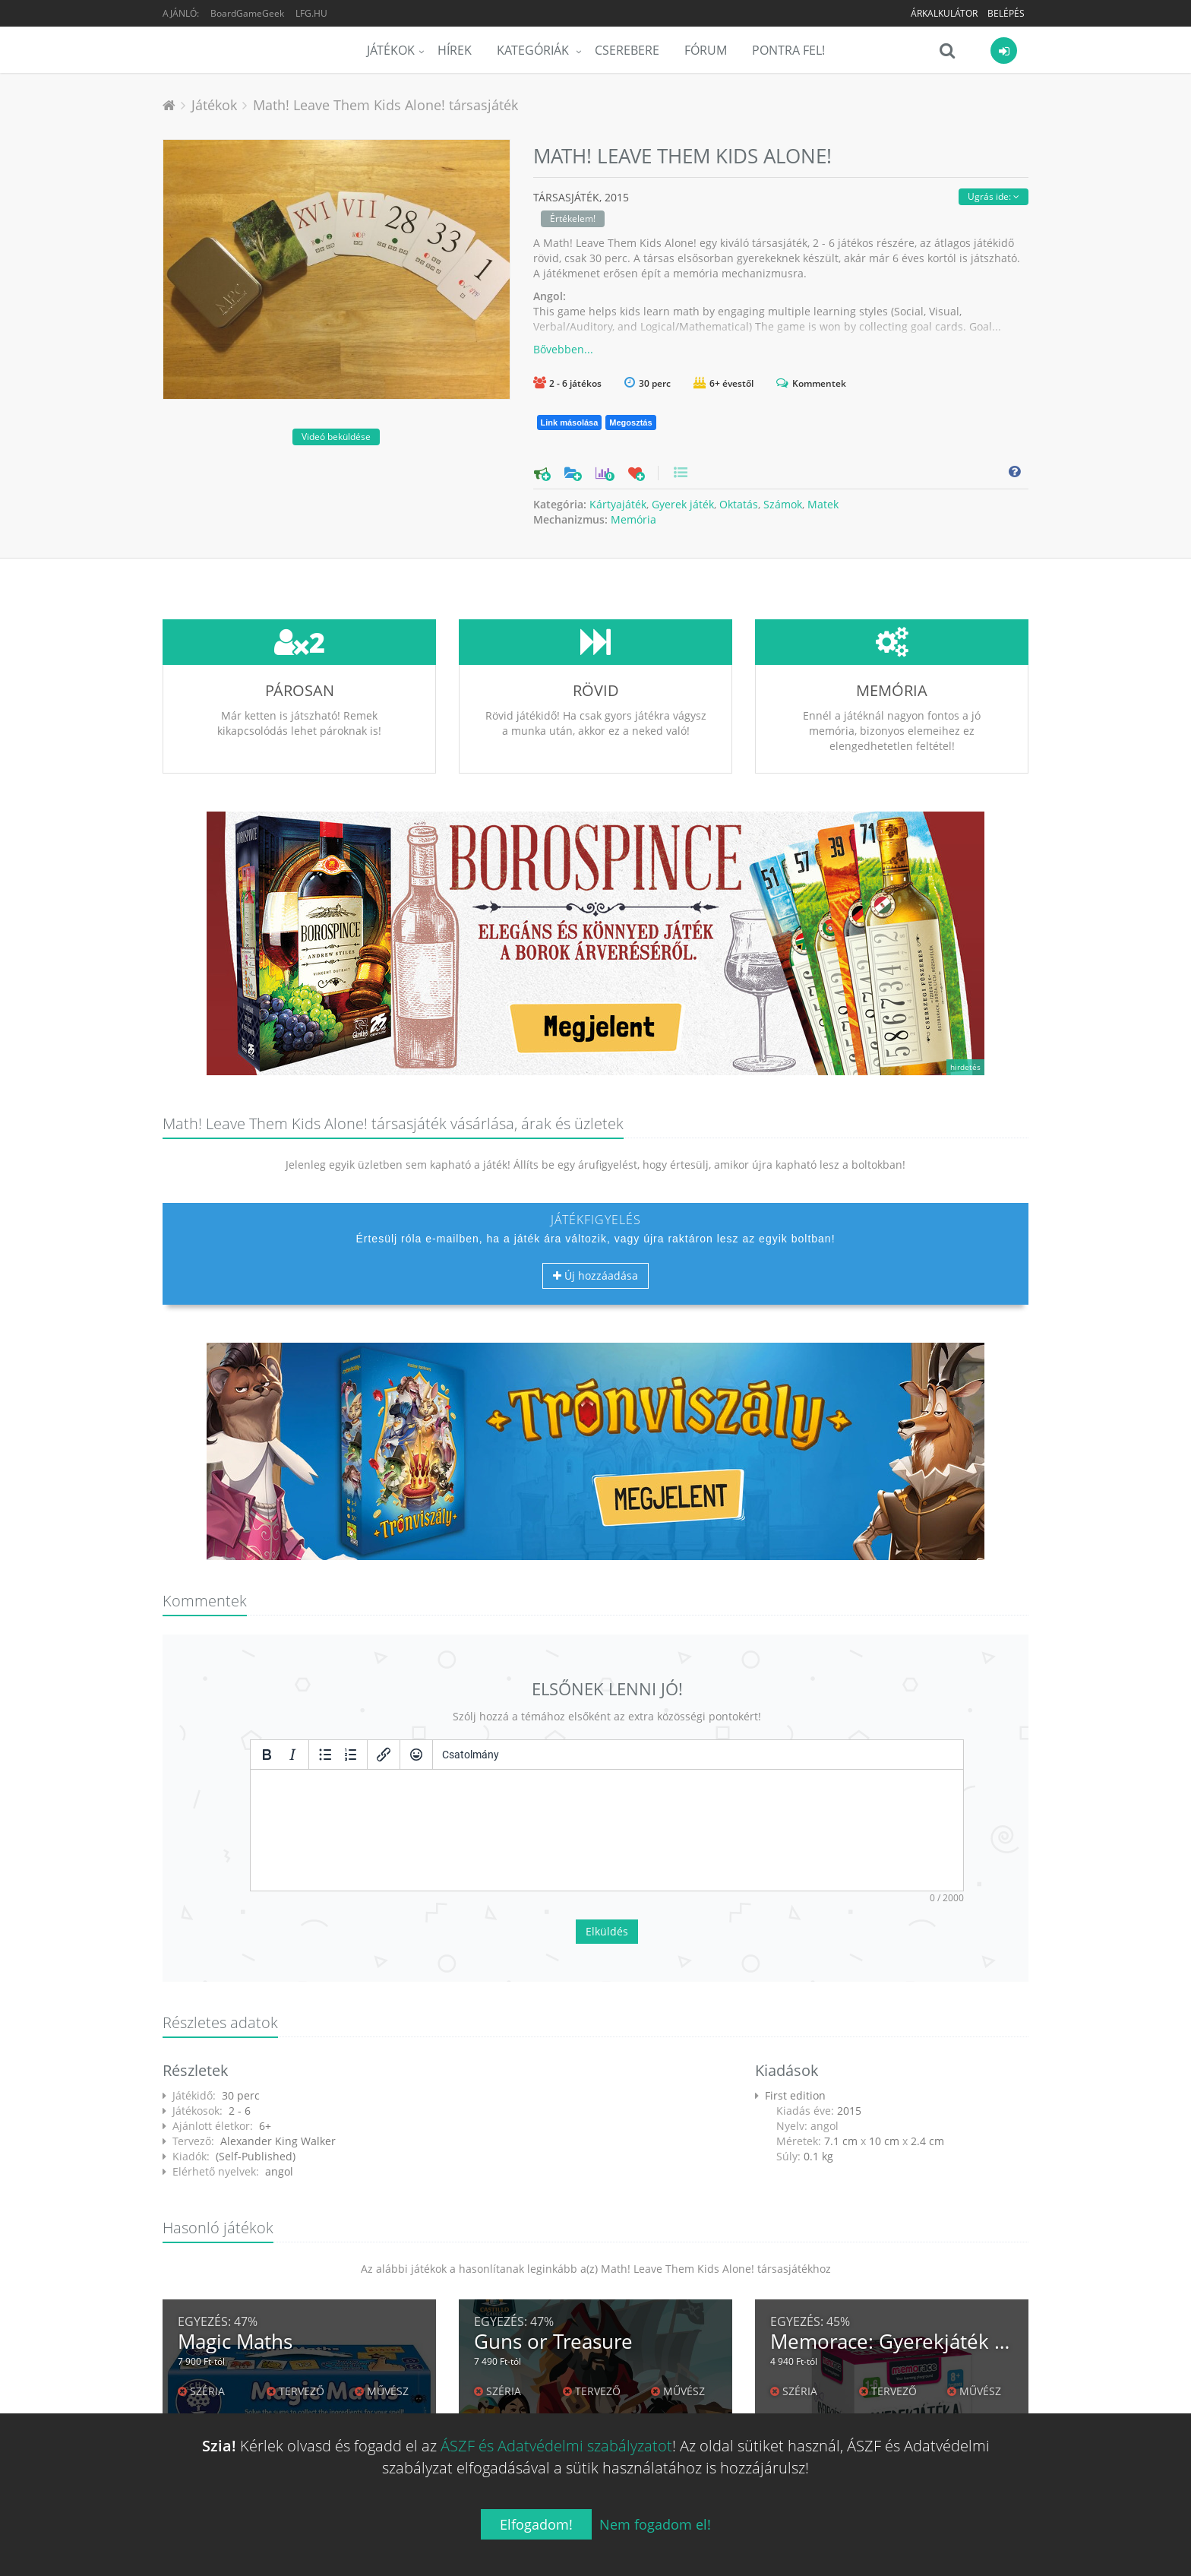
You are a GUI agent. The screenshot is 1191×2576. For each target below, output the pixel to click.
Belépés (1006, 13)
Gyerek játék (683, 504)
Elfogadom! (536, 2524)
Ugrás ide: (993, 196)
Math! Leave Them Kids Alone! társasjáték (385, 105)
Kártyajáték (617, 504)
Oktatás (738, 504)
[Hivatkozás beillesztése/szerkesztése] (383, 1754)
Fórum (705, 50)
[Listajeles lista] (325, 1754)
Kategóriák (534, 50)
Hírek (455, 50)
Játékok (391, 50)
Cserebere (627, 50)
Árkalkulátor (944, 13)
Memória (633, 519)
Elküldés (607, 1931)
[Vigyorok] (416, 1754)
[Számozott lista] (351, 1754)
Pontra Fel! (788, 50)
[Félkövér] (267, 1754)
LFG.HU (311, 13)
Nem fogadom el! (655, 2524)
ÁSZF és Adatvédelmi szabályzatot (556, 2445)
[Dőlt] (292, 1754)
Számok (782, 504)
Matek (823, 504)
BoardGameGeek (247, 13)
